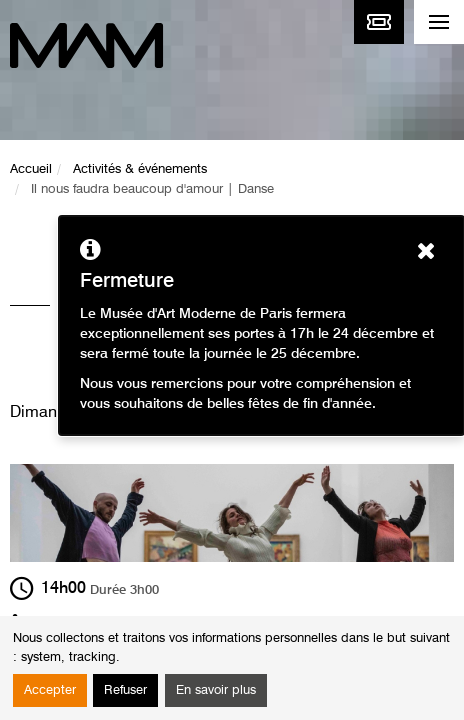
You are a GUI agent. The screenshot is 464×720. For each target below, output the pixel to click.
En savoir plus (216, 690)
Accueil (31, 169)
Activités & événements (140, 169)
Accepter (50, 690)
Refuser (125, 690)
